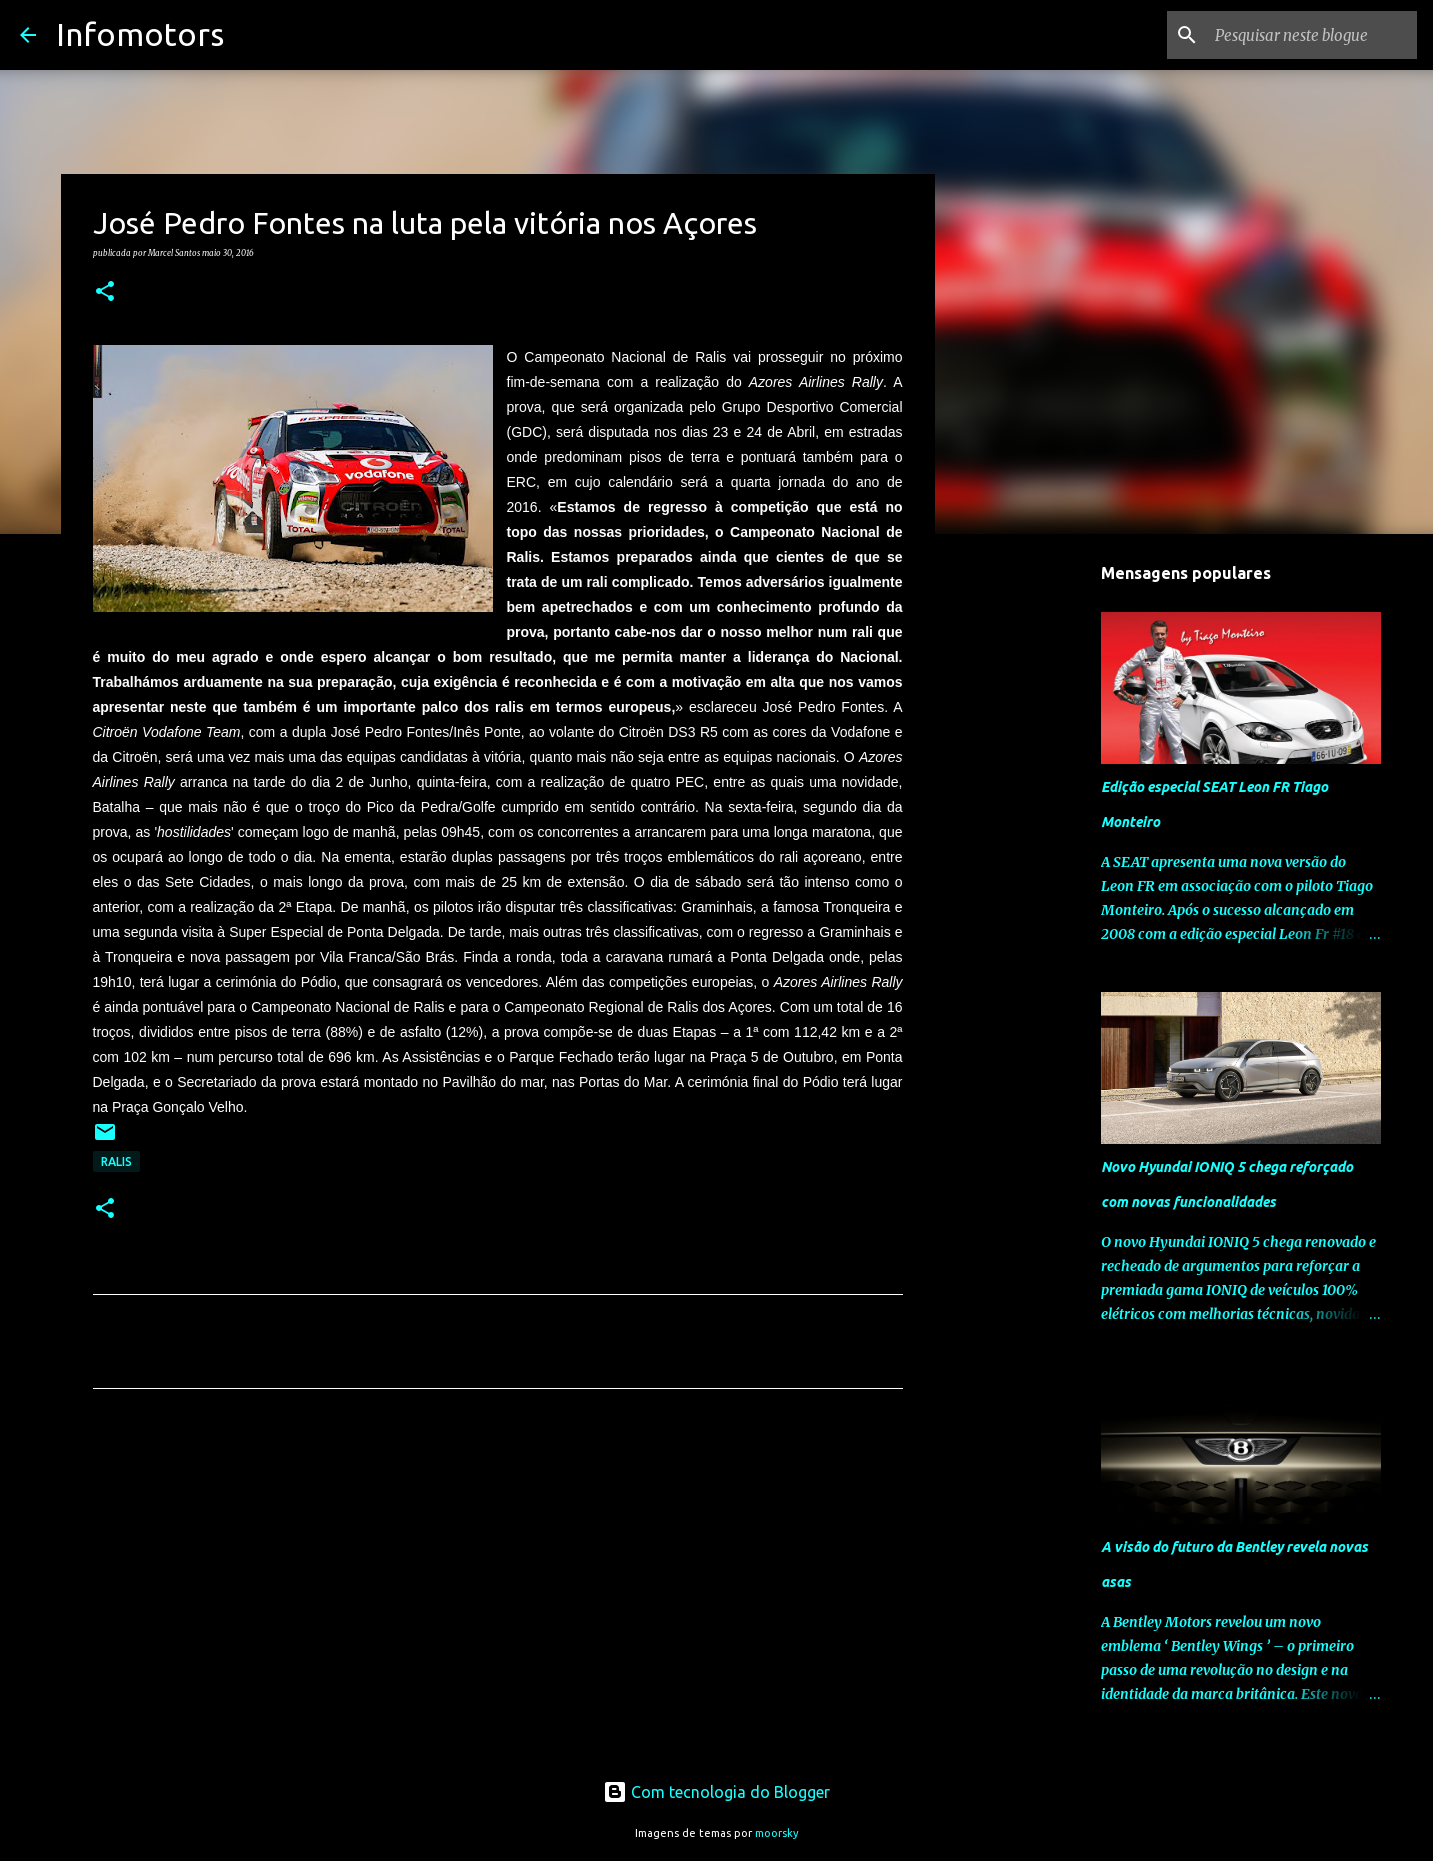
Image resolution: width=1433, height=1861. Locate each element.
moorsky (777, 1833)
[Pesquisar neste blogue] (1312, 35)
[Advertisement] (498, 1591)
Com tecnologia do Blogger (716, 1792)
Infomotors (140, 34)
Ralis (116, 1161)
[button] (105, 292)
